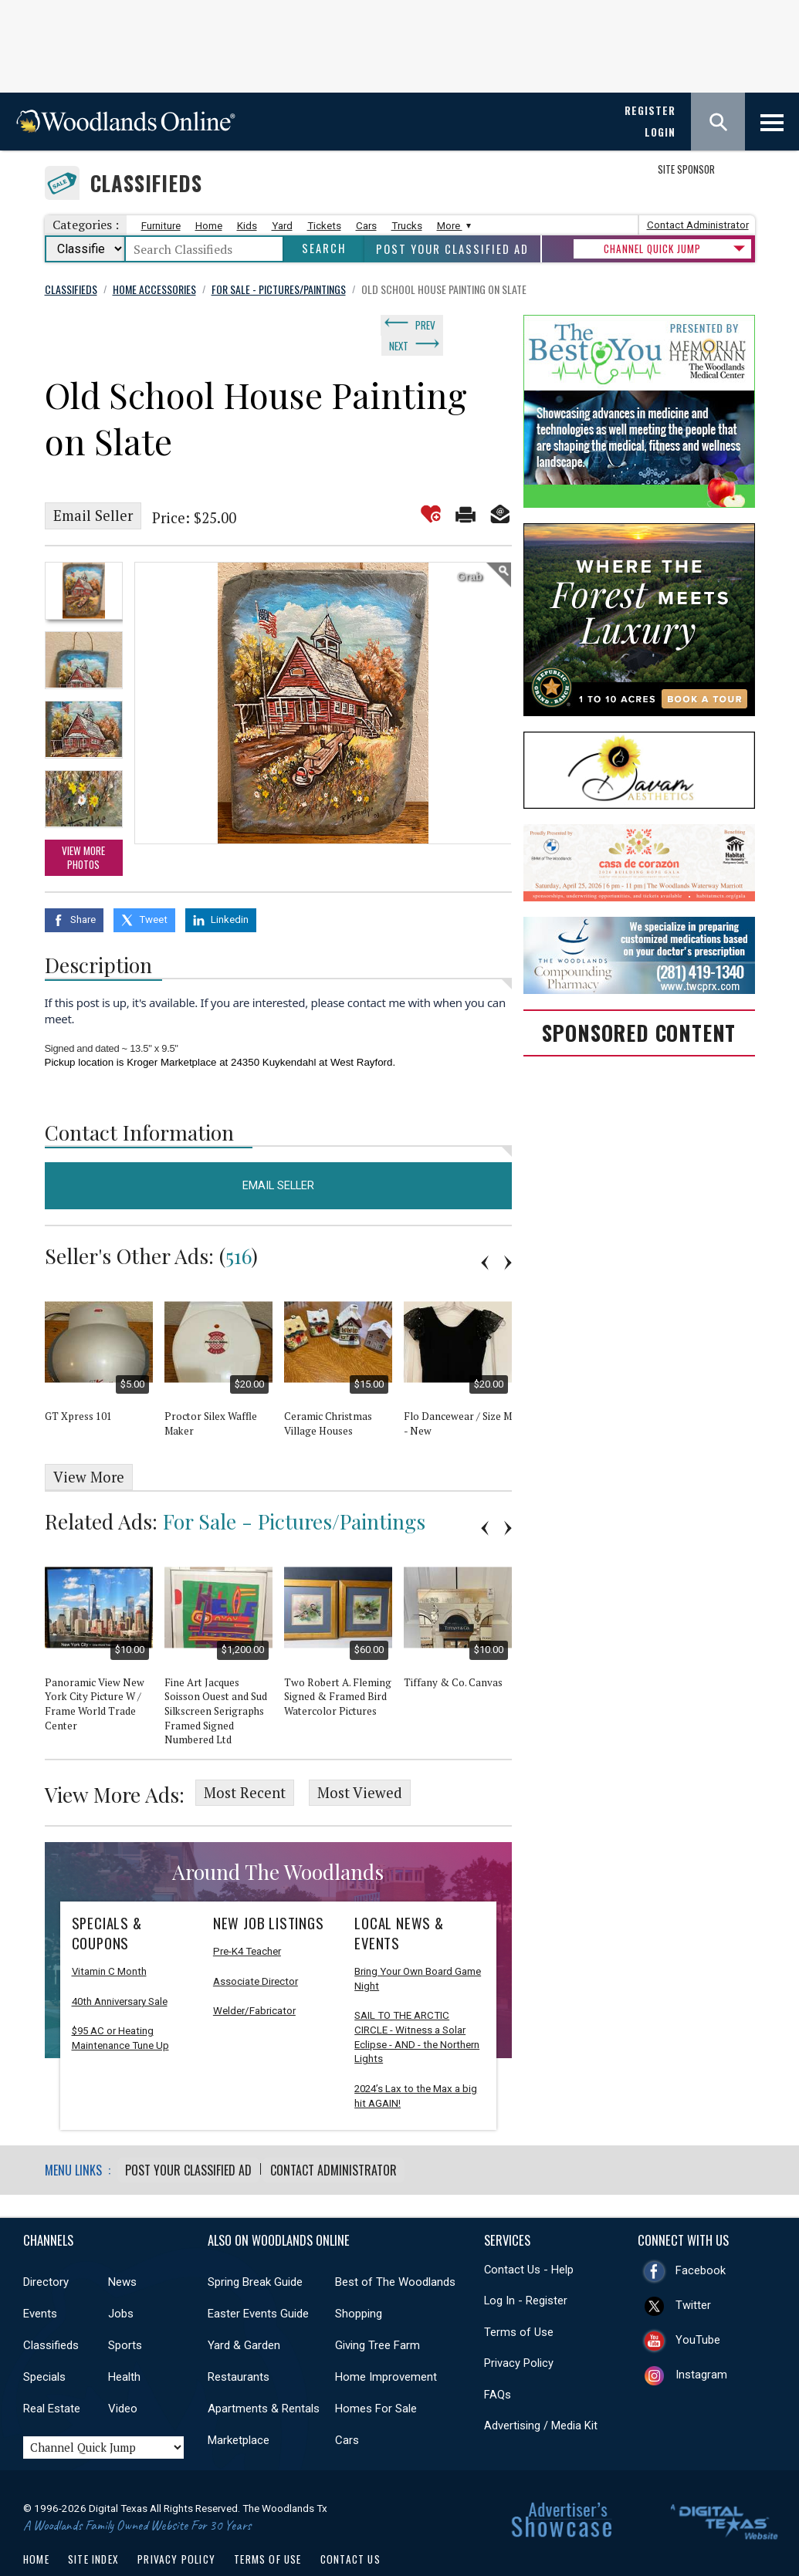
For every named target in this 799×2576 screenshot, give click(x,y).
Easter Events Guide (258, 2280)
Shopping (358, 2280)
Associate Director (255, 1948)
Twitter (693, 2272)
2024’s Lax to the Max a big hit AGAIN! (415, 2063)
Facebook (700, 2237)
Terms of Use (519, 2298)
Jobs (121, 2280)
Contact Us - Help (529, 2236)
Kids (247, 226)
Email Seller (93, 491)
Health (124, 2343)
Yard (282, 226)
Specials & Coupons (107, 1900)
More (452, 226)
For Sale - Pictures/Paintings (294, 1493)
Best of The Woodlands (395, 2248)
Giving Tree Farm (377, 2311)
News (122, 2248)
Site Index (93, 2525)
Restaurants (238, 2343)
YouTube (697, 2307)
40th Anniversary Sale (120, 1968)
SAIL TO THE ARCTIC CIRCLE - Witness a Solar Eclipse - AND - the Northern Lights (416, 2004)
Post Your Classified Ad (452, 249)
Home (208, 226)
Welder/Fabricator (254, 1978)
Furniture (161, 226)
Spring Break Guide (255, 2248)
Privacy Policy (519, 2330)
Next (467, 322)
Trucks (406, 226)
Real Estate (51, 2375)
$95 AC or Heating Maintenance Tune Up (120, 2006)
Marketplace (238, 2406)
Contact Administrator (698, 225)
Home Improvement (386, 2343)
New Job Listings (268, 1890)
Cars (366, 226)
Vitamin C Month (109, 1938)
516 (238, 1227)
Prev (425, 322)
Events (40, 2280)
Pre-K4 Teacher (247, 1918)
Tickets (324, 226)
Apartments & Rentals (264, 2375)
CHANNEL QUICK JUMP (652, 248)
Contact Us (350, 2525)
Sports (125, 2311)
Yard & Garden (244, 2311)
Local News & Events (399, 1900)
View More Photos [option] (83, 832)
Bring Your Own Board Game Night (417, 1945)
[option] (84, 565)
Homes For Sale (376, 2375)
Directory (46, 2248)
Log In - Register (525, 2267)
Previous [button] (485, 1234)
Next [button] (508, 1234)
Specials (44, 2343)
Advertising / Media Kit (541, 2392)
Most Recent (245, 1762)
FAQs (497, 2361)
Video (122, 2375)
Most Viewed (359, 1762)
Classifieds (146, 183)
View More (88, 1449)
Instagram (701, 2341)
